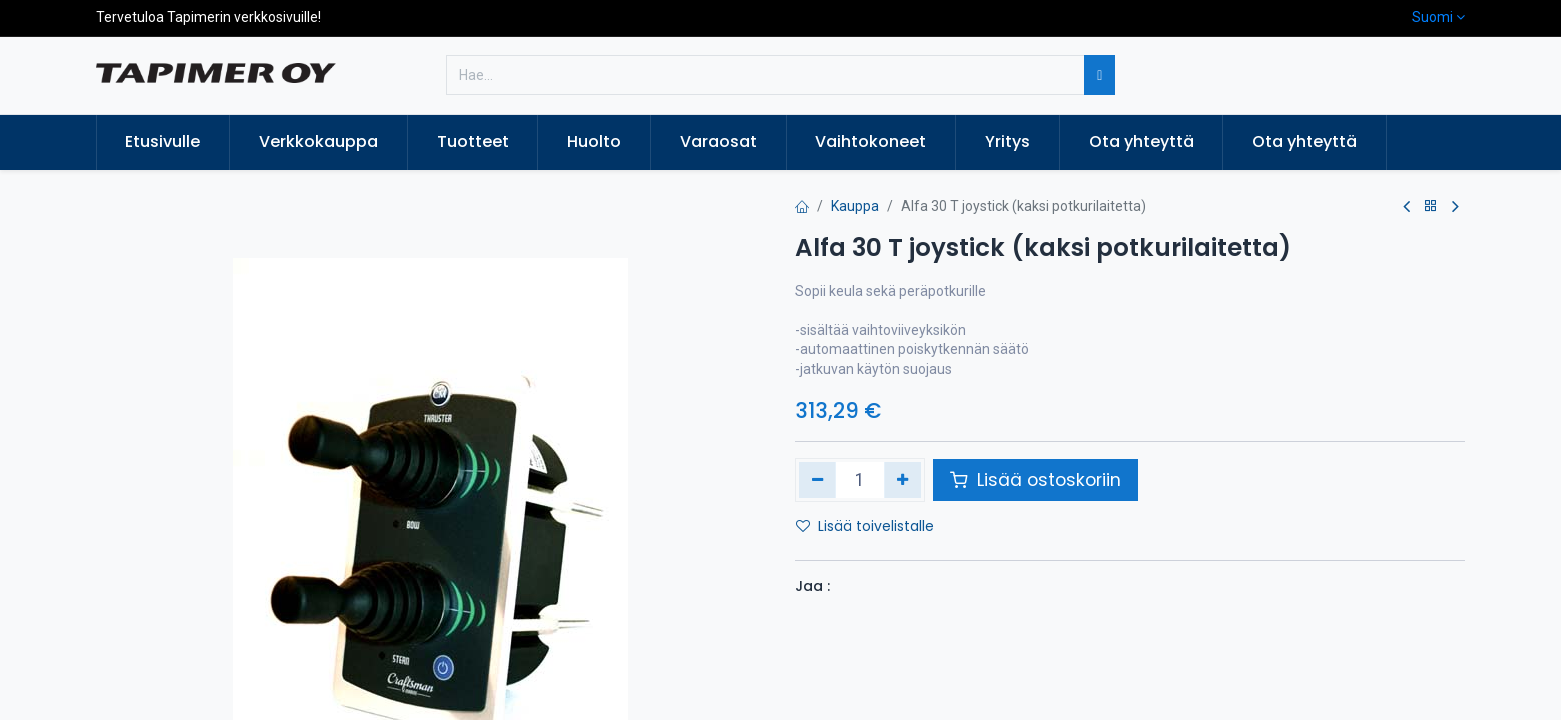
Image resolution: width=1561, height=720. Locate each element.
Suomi (1432, 17)
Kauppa (855, 206)
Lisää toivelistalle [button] (865, 526)
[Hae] (1099, 75)
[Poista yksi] (817, 480)
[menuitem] (163, 142)
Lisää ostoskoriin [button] (1035, 480)
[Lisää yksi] (902, 480)
